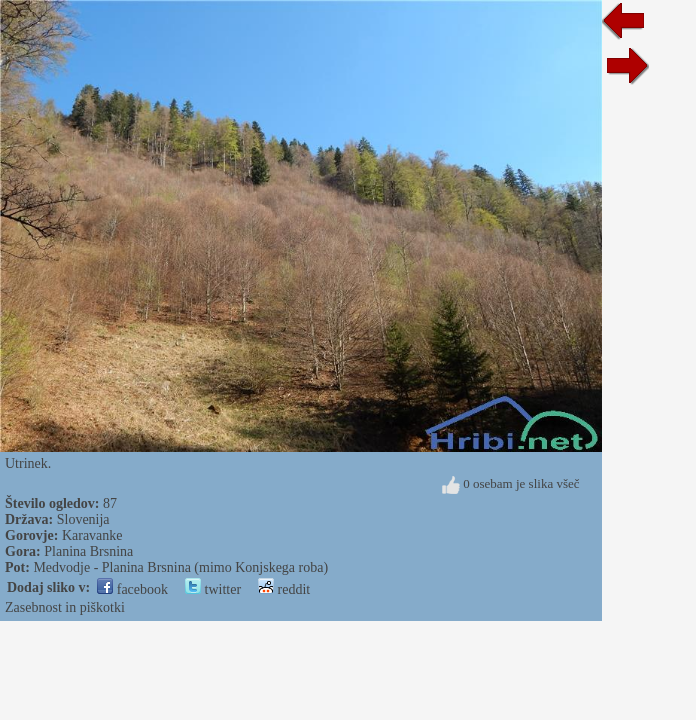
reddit (284, 589)
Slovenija (83, 519)
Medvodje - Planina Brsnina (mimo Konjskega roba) (180, 567)
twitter (213, 589)
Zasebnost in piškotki (65, 607)
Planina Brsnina (88, 551)
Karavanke (92, 535)
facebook (132, 589)
